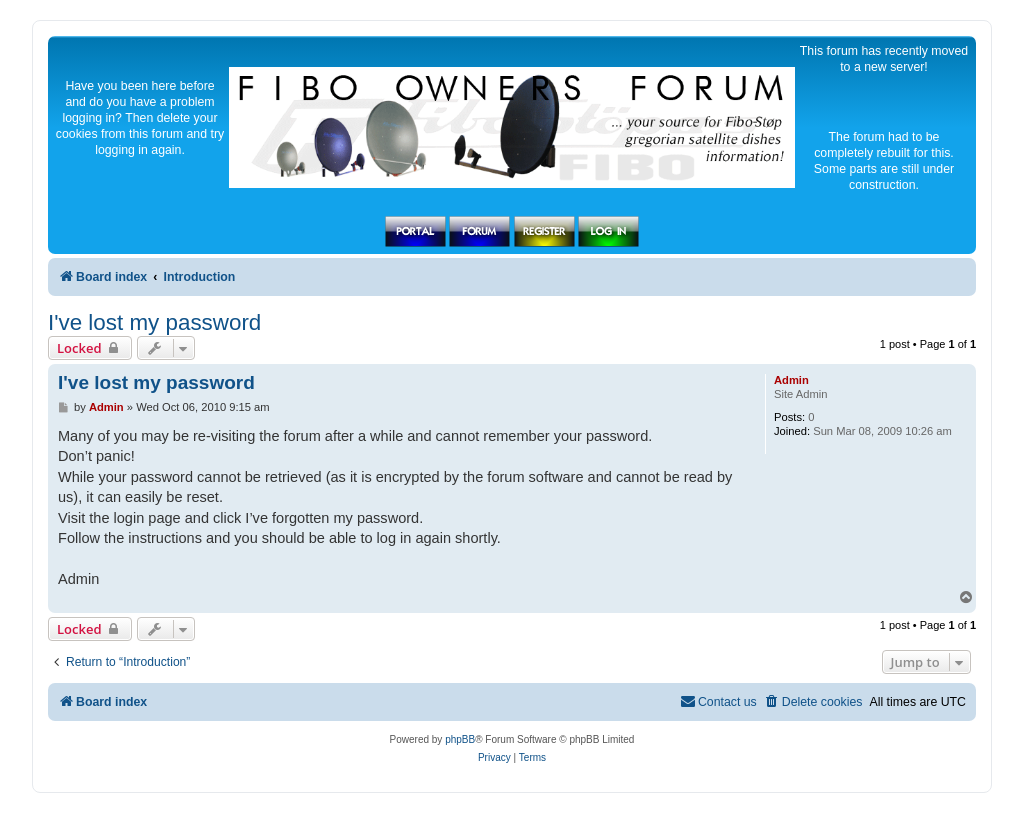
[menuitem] (813, 702)
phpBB (460, 739)
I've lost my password (154, 323)
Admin (791, 380)
